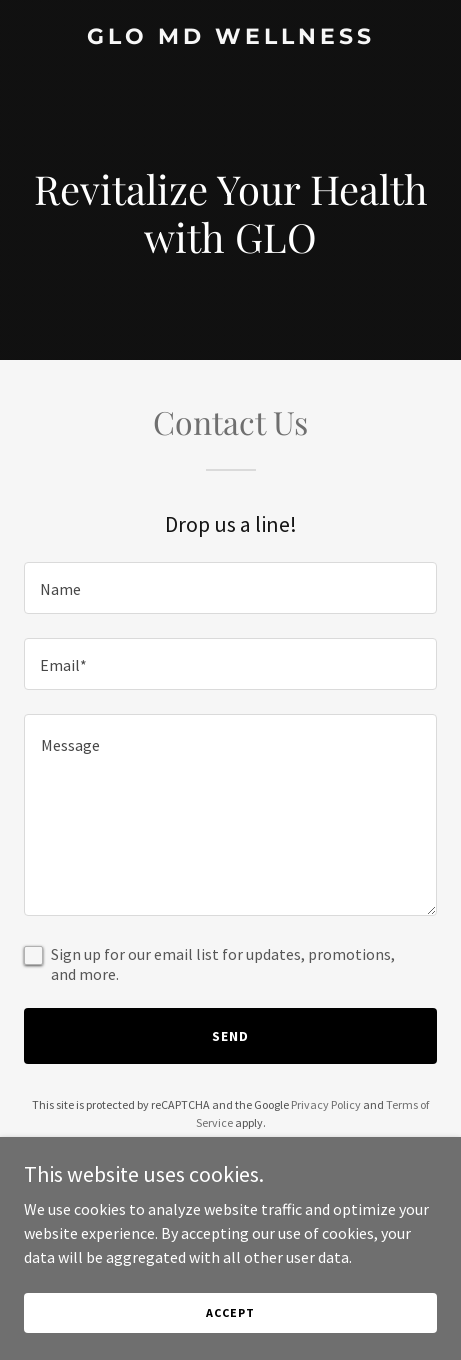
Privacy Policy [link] (326, 1104)
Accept (230, 1312)
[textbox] (230, 588)
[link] (230, 38)
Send (230, 1036)
